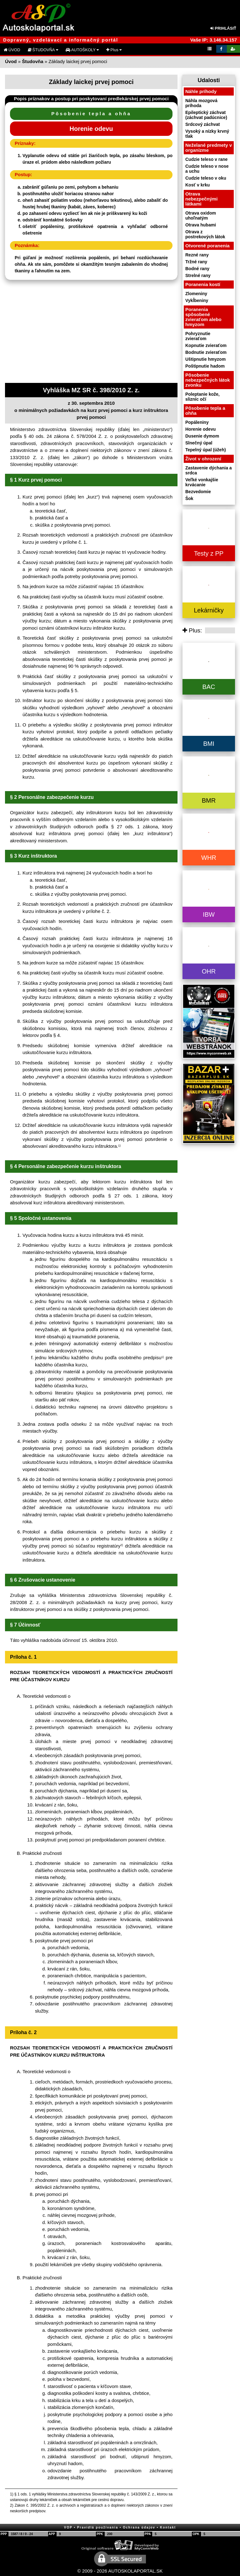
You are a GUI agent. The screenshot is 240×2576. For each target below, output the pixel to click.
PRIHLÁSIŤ (223, 28)
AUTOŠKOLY (82, 49)
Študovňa (32, 61)
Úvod (11, 61)
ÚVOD (12, 49)
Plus (114, 49)
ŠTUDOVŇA (43, 49)
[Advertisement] (91, 333)
